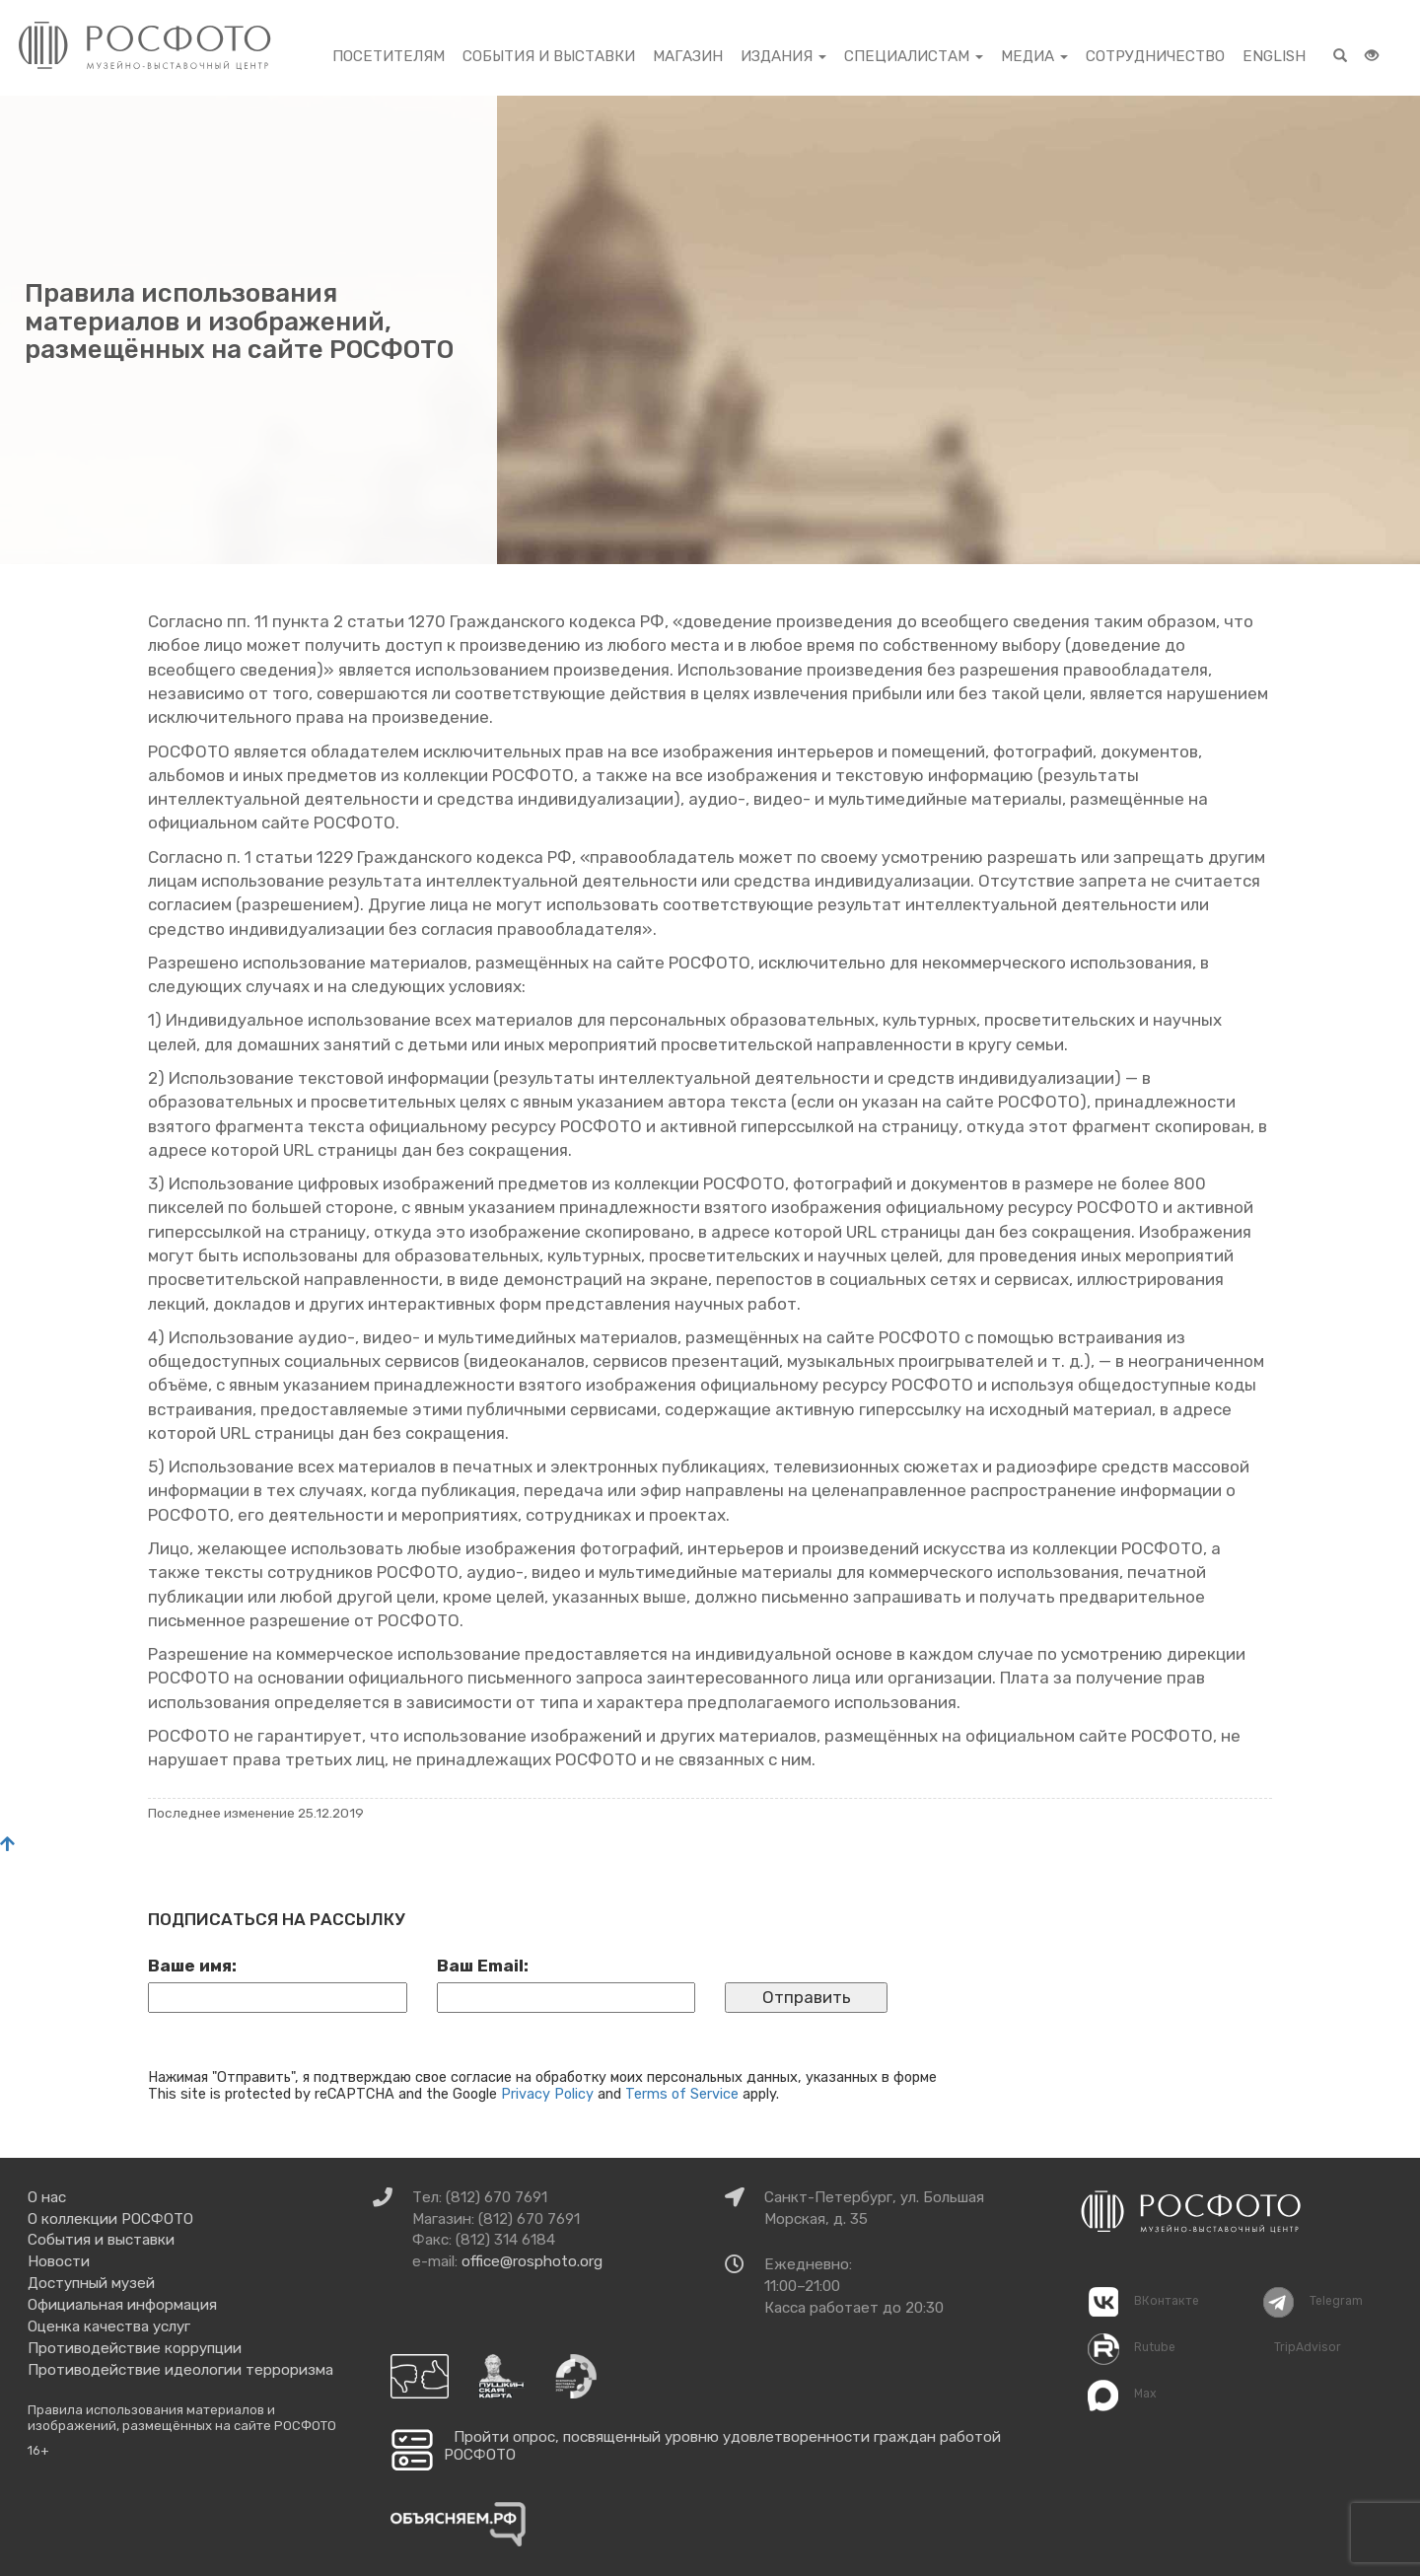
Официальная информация (122, 2305)
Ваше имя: (192, 1965)
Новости (59, 2261)
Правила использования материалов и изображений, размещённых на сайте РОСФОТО (182, 2417)
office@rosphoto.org (532, 2261)
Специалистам (913, 56)
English (1274, 56)
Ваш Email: (483, 1965)
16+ (38, 2450)
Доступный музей (91, 2283)
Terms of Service (682, 2094)
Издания (783, 56)
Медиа (1034, 56)
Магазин (688, 56)
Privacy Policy (547, 2094)
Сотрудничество (1155, 56)
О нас (47, 2197)
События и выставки (548, 56)
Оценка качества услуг (109, 2326)
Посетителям (388, 56)
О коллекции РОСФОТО (110, 2219)
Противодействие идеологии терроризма (180, 2370)
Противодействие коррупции (135, 2348)
